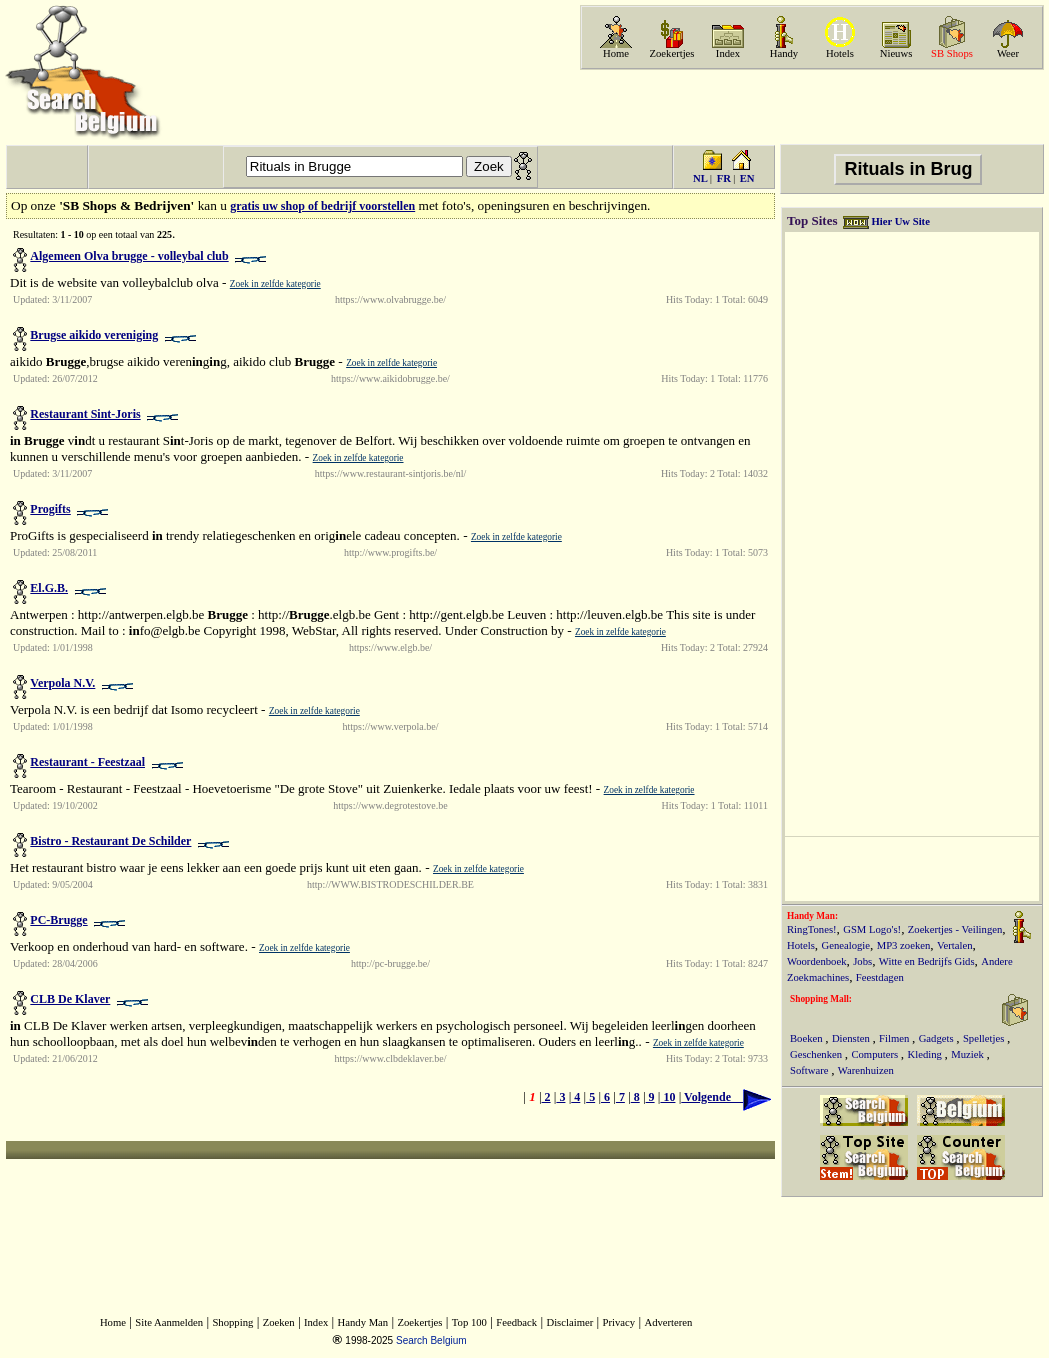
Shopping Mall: (821, 999)
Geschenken (817, 1054)
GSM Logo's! (872, 929)
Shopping (232, 1322)
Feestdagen (880, 977)
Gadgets (938, 1038)
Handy (784, 53)
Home (616, 53)
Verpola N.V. (62, 683)
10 (667, 1097)
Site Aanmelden (169, 1322)
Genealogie (846, 945)
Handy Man (363, 1322)
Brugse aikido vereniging (94, 335)
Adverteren (668, 1322)
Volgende (726, 1097)
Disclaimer (569, 1322)
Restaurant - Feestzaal (87, 762)
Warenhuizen (866, 1070)
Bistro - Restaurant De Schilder (110, 841)
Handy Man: (812, 916)
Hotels (840, 53)
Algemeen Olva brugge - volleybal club (129, 256)
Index (728, 53)
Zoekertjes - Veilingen (955, 929)
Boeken (807, 1038)
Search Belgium (431, 1340)
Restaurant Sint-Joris (85, 414)
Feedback (516, 1322)
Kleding (926, 1054)
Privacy (619, 1322)
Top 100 (469, 1322)
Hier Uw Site (900, 221)
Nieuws (896, 53)
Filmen (895, 1038)
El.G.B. (49, 588)
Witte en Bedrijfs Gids (927, 961)
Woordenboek (817, 961)
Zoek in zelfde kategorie (275, 284)
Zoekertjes (672, 53)
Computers (875, 1054)
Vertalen (955, 945)
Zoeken (279, 1322)
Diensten (852, 1038)
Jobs (862, 961)
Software (810, 1070)
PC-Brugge (58, 920)
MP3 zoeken (904, 945)
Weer (1008, 53)
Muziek (968, 1054)
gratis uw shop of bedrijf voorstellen (322, 206)
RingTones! (812, 929)
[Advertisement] (810, 107)
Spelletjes (985, 1038)
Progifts (50, 509)
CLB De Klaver (70, 999)
